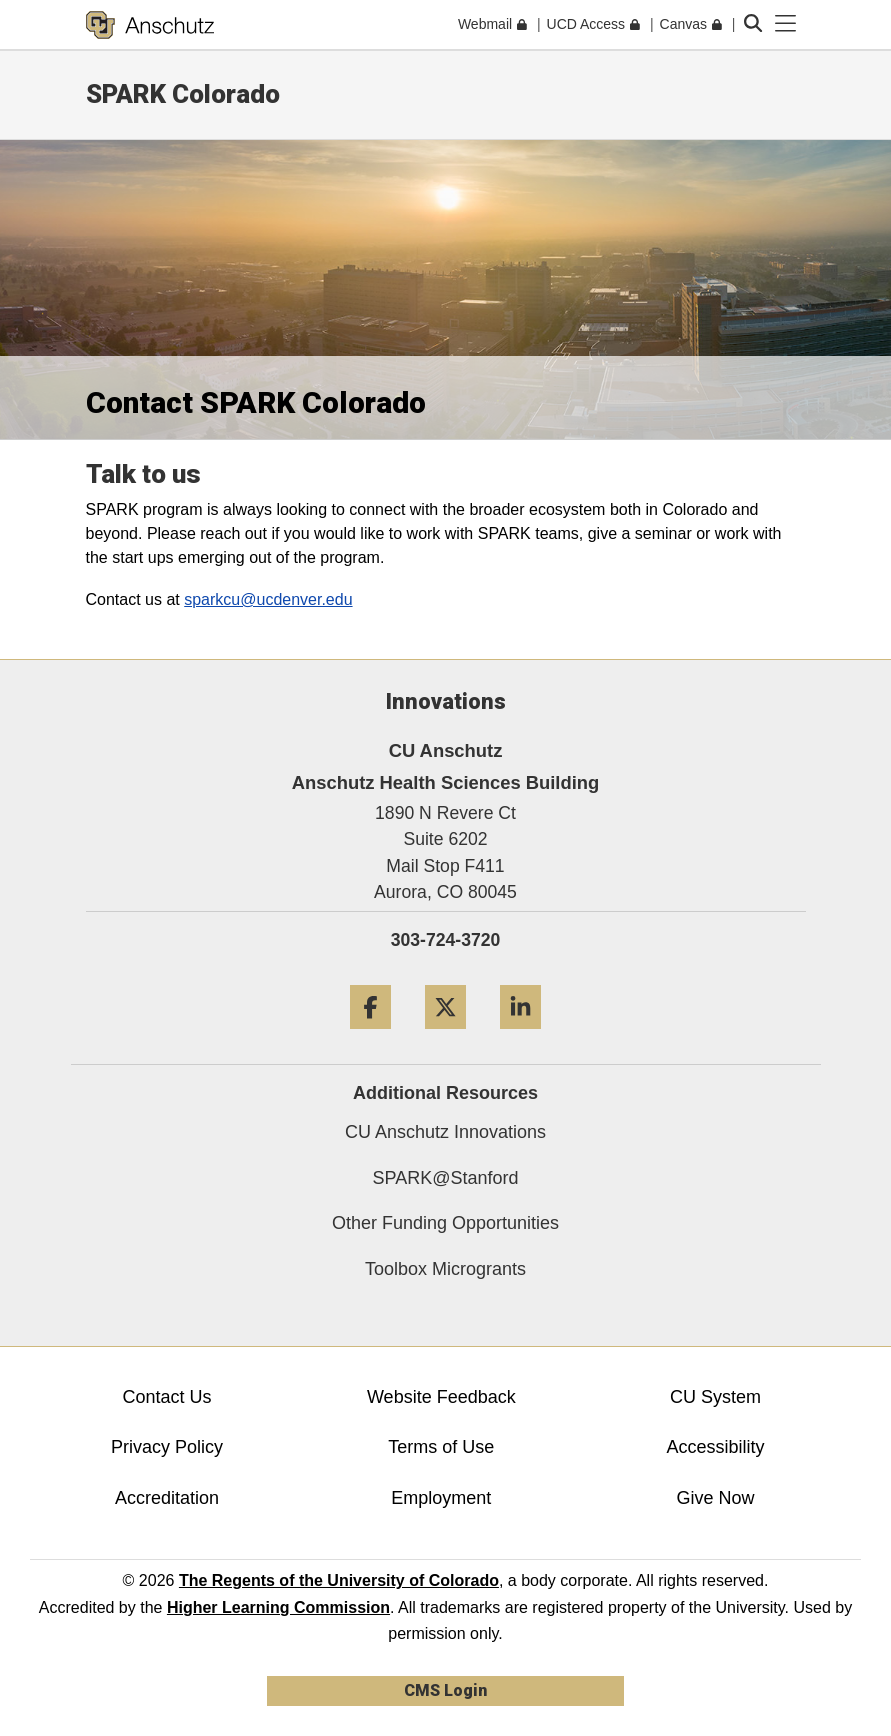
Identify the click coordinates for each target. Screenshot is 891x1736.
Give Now (716, 1498)
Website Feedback (441, 1397)
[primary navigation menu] (786, 24)
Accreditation (167, 1498)
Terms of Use (441, 1447)
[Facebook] (370, 1036)
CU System (715, 1397)
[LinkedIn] (520, 1036)
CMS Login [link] (445, 1690)
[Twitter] (445, 1036)
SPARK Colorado (183, 94)
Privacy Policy (167, 1447)
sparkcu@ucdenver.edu (268, 599)
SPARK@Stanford (445, 1178)
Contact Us (167, 1397)
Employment (441, 1498)
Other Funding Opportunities (445, 1223)
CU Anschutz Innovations (445, 1132)
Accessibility (716, 1447)
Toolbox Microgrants (445, 1269)
